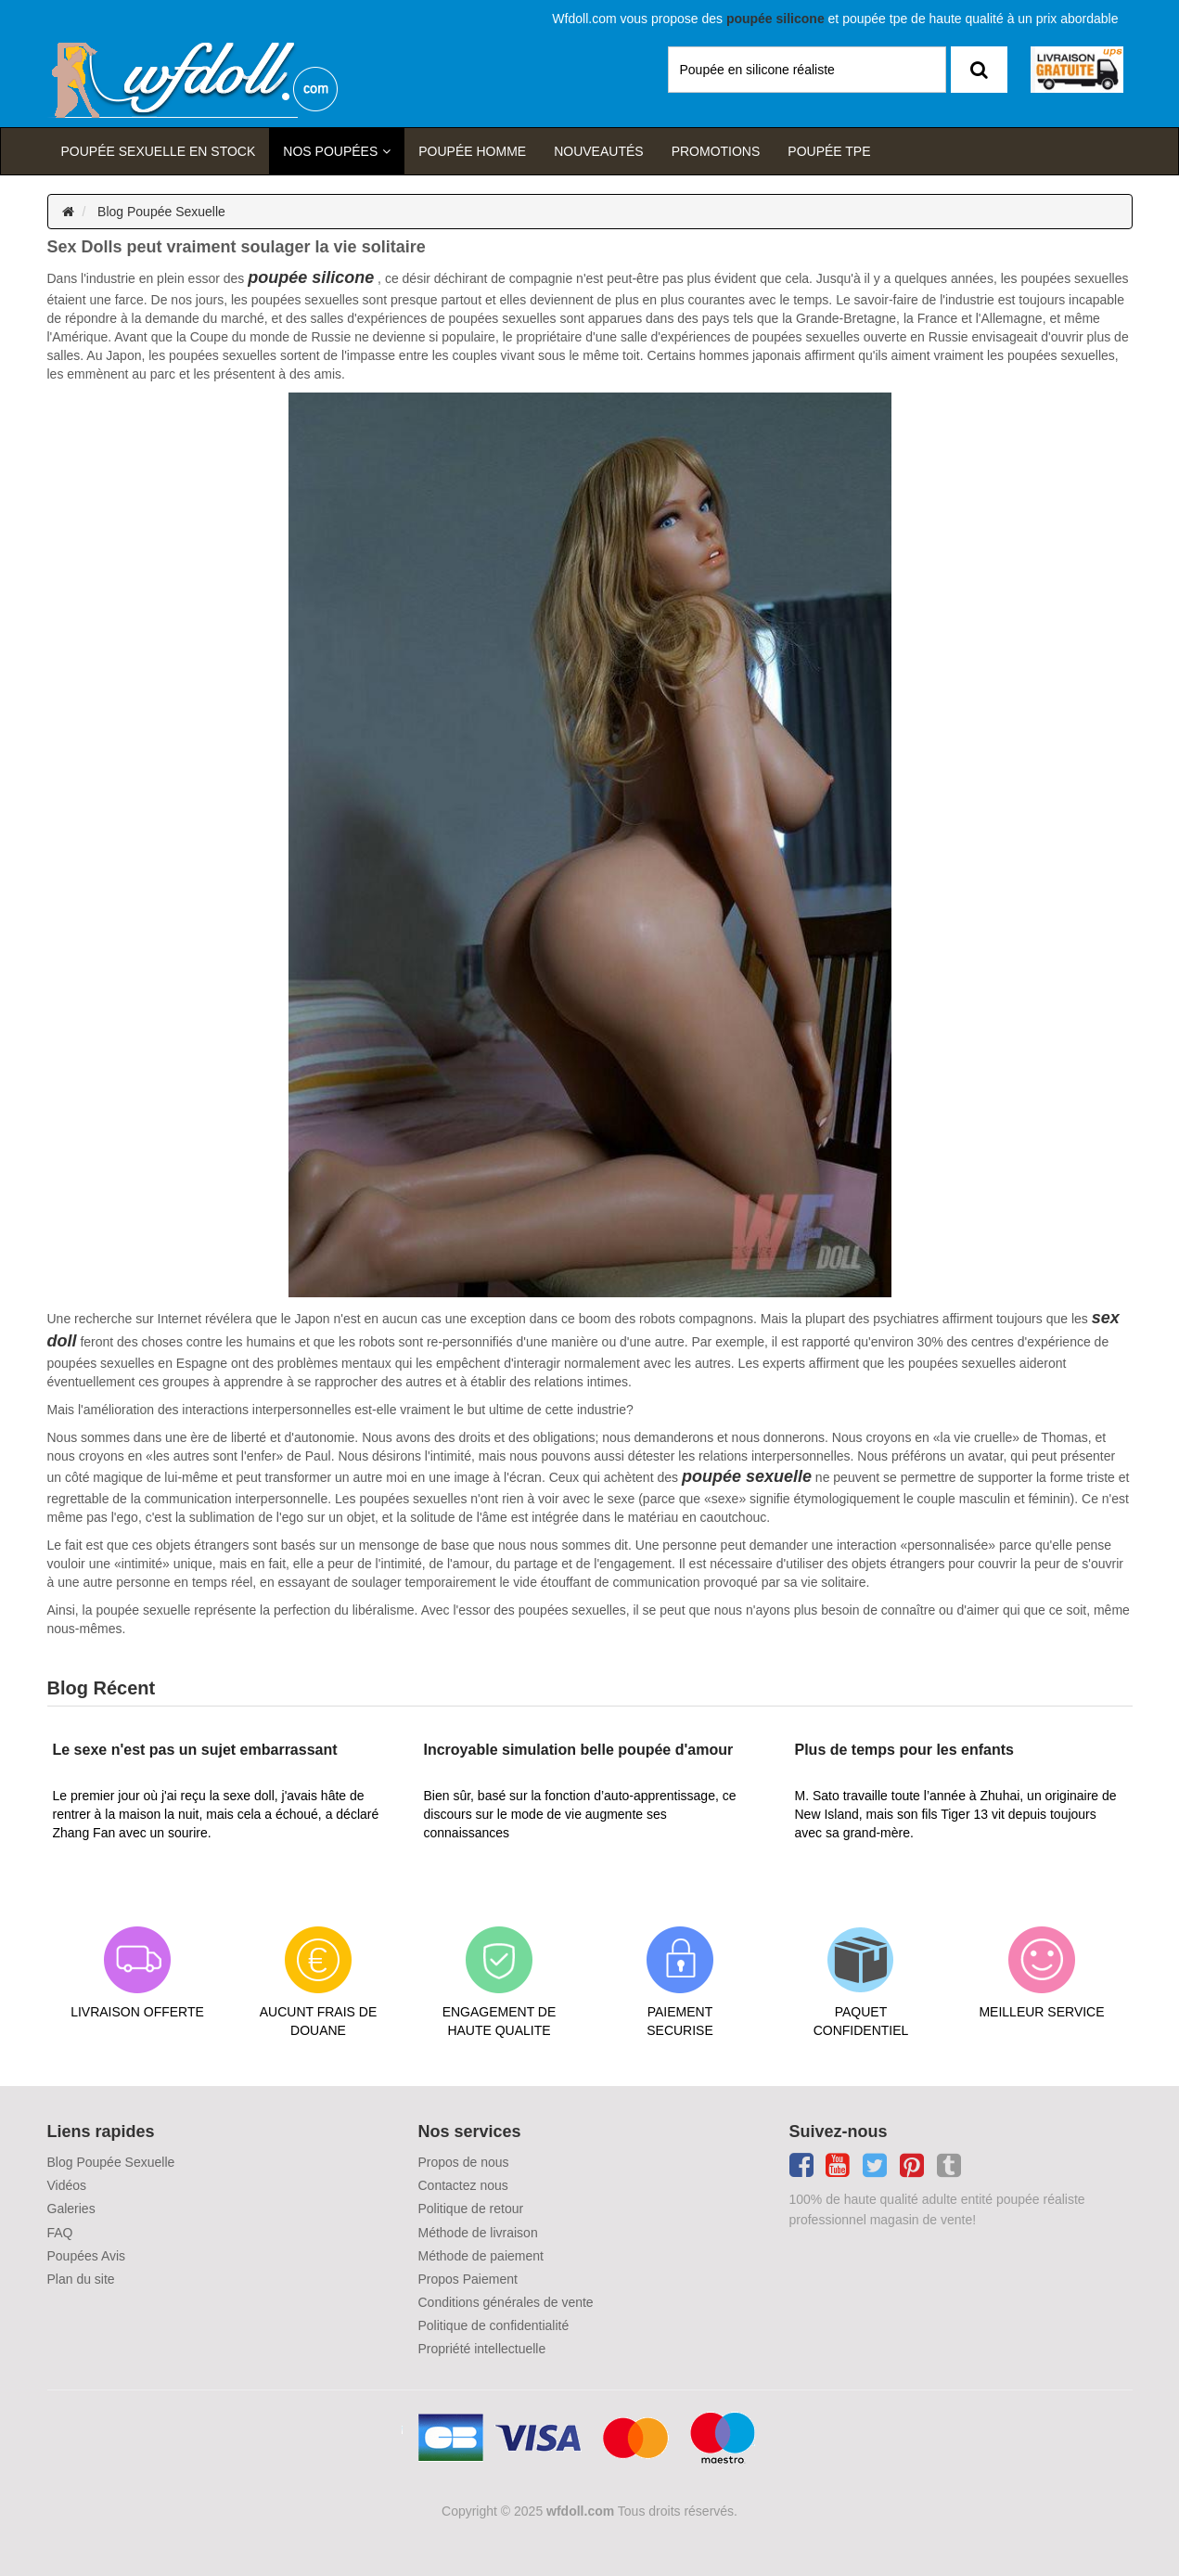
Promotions (716, 151)
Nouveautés (598, 151)
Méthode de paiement (481, 2255)
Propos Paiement (468, 2279)
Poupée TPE (829, 151)
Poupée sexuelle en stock (158, 151)
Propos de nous (463, 2162)
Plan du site (81, 2279)
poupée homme (472, 151)
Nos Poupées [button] (330, 151)
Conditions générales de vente (506, 2302)
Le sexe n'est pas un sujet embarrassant (195, 1750)
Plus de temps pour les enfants (905, 1750)
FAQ (60, 2232)
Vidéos (67, 2185)
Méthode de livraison (478, 2232)
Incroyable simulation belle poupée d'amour (579, 1750)
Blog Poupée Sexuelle (161, 211)
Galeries (71, 2208)
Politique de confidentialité (494, 2325)
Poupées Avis (86, 2255)
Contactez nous (463, 2185)
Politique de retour (471, 2208)
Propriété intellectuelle (482, 2348)
